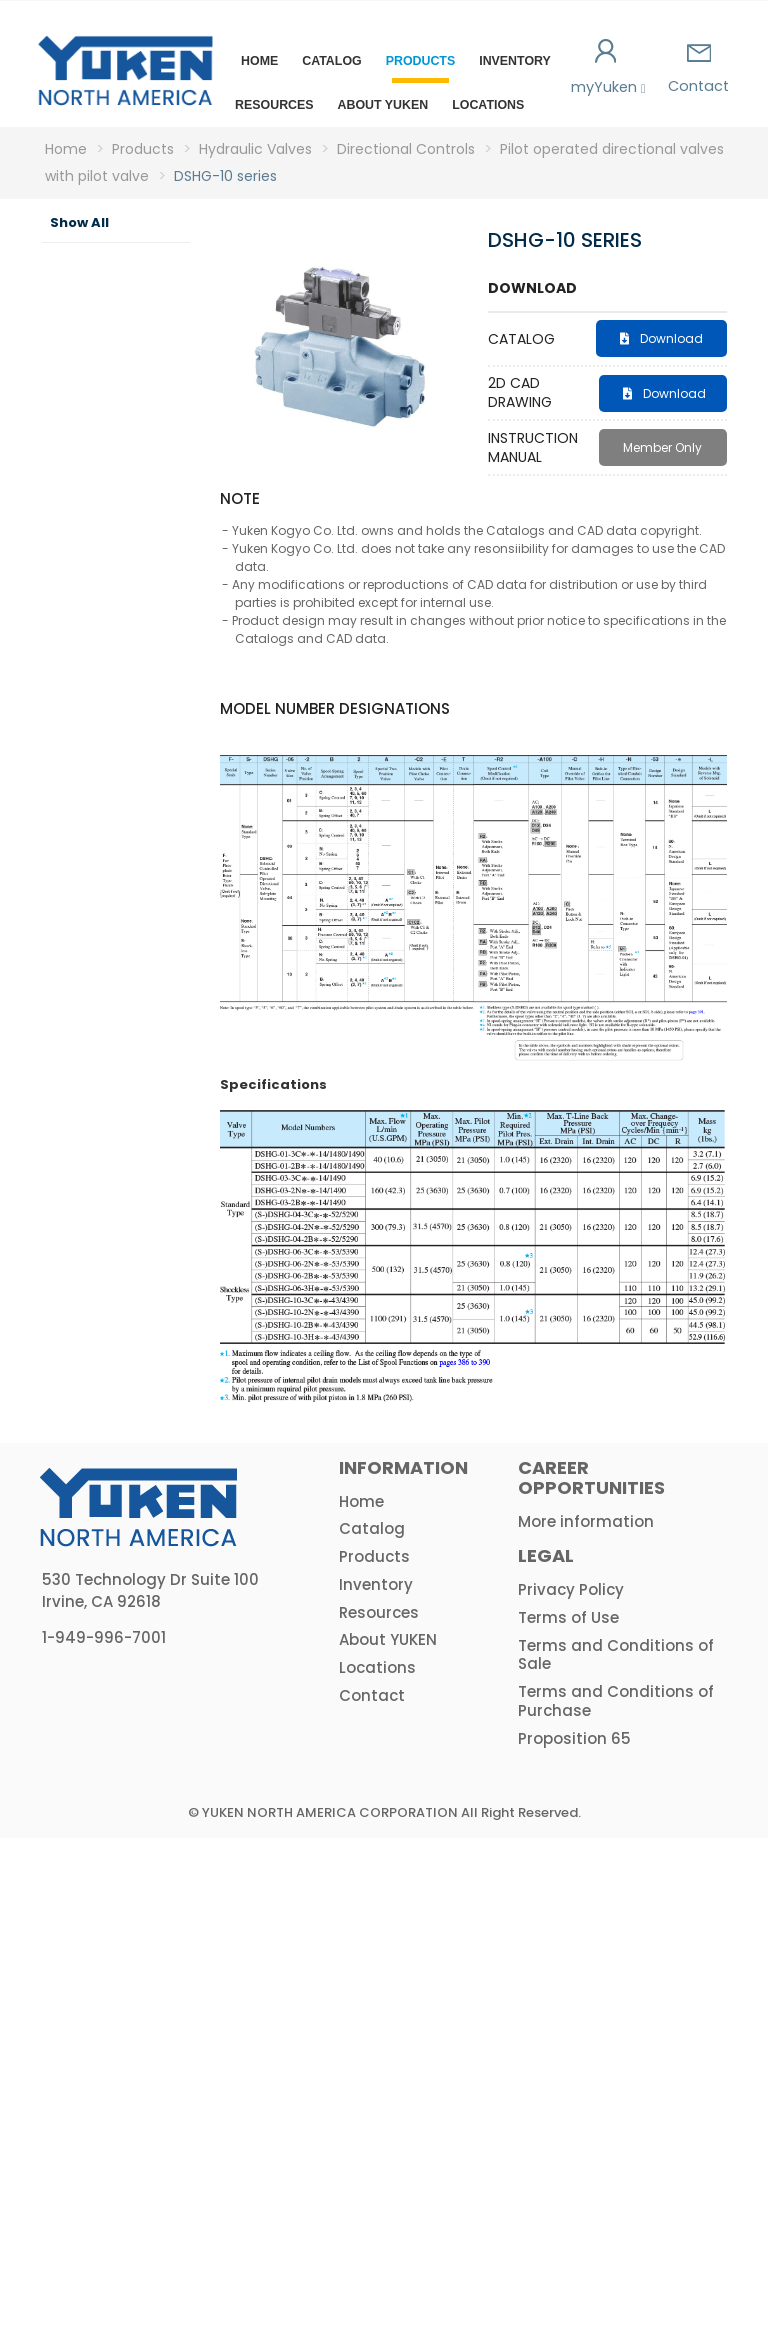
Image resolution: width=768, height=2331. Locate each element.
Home (259, 61)
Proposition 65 (574, 2231)
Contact (698, 70)
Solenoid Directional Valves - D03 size (134, 688)
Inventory (515, 61)
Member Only (662, 447)
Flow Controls (112, 481)
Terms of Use (568, 2110)
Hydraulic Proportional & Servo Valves (111, 1729)
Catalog (331, 61)
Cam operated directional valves (134, 1347)
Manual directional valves (134, 1169)
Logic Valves (104, 1660)
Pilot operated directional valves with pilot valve (134, 882)
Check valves (118, 1501)
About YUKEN (383, 105)
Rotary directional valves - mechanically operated (143, 1254)
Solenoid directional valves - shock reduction (134, 1084)
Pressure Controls (112, 428)
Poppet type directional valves (134, 1432)
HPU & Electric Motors (91, 1806)
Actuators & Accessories (109, 1904)
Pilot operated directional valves (134, 991)
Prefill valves (118, 1554)
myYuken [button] (606, 68)
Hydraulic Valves (99, 375)
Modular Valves (110, 1607)
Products (421, 61)
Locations (488, 105)
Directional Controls (119, 534)
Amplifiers (101, 1859)
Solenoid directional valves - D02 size (134, 603)
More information (586, 2014)
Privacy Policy (571, 2082)
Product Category (87, 269)
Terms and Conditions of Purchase (616, 2194)
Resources (274, 105)
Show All (79, 223)
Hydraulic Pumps (99, 322)
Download (661, 338)
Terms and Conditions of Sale (616, 2148)
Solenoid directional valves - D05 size (134, 773)
